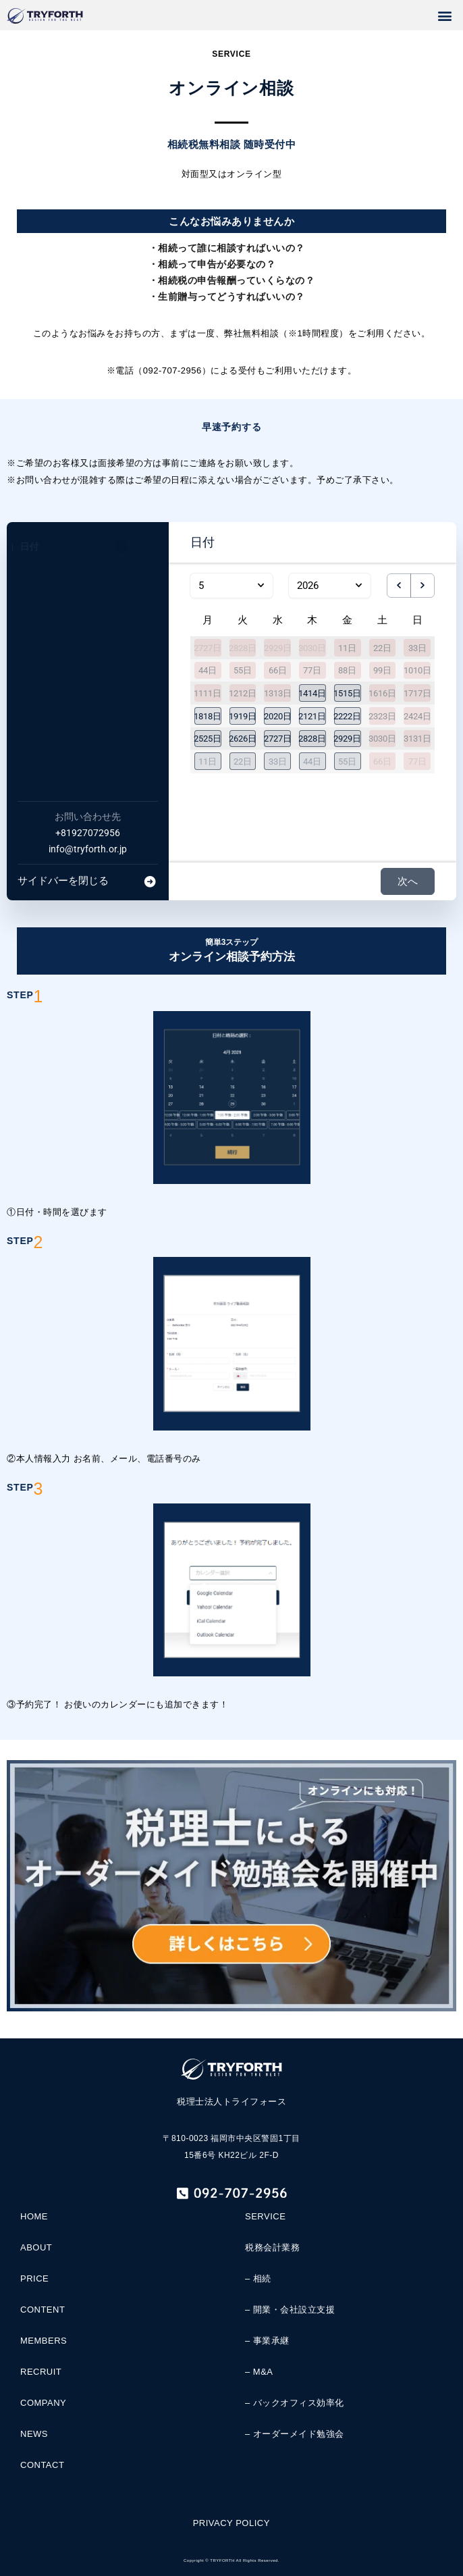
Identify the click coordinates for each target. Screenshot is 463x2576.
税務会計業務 (272, 2247)
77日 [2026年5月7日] (312, 670)
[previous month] (399, 585)
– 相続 (258, 2278)
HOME (34, 2216)
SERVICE (265, 2216)
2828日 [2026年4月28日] (242, 647)
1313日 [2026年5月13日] (278, 693)
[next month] (422, 585)
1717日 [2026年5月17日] (417, 693)
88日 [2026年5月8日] (347, 670)
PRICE (34, 2278)
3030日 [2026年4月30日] (312, 647)
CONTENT (42, 2309)
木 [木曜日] (312, 620)
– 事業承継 (267, 2341)
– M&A (259, 2372)
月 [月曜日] (207, 620)
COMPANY (43, 2403)
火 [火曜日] (243, 620)
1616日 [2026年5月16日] (382, 693)
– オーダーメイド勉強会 (294, 2434)
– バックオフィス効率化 (294, 2403)
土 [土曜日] (382, 620)
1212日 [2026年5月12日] (242, 693)
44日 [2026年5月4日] (207, 670)
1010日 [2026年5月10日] (417, 670)
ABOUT (36, 2247)
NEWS (34, 2434)
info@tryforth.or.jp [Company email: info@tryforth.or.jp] (88, 849)
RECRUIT (40, 2372)
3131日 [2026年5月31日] (417, 738)
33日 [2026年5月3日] (417, 647)
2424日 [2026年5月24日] (417, 715)
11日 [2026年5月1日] (347, 647)
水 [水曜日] (278, 620)
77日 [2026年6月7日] (417, 761)
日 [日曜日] (417, 620)
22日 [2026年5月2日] (382, 647)
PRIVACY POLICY (231, 2523)
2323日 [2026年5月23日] (382, 715)
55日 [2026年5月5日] (243, 670)
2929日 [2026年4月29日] (278, 647)
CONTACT (42, 2465)
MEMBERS (43, 2341)
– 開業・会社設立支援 (290, 2309)
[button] (445, 15)
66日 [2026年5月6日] (278, 670)
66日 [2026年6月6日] (382, 761)
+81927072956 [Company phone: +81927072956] (87, 832)
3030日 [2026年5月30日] (382, 738)
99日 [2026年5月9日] (382, 670)
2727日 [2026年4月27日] (207, 647)
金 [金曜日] (347, 620)
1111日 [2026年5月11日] (207, 693)
